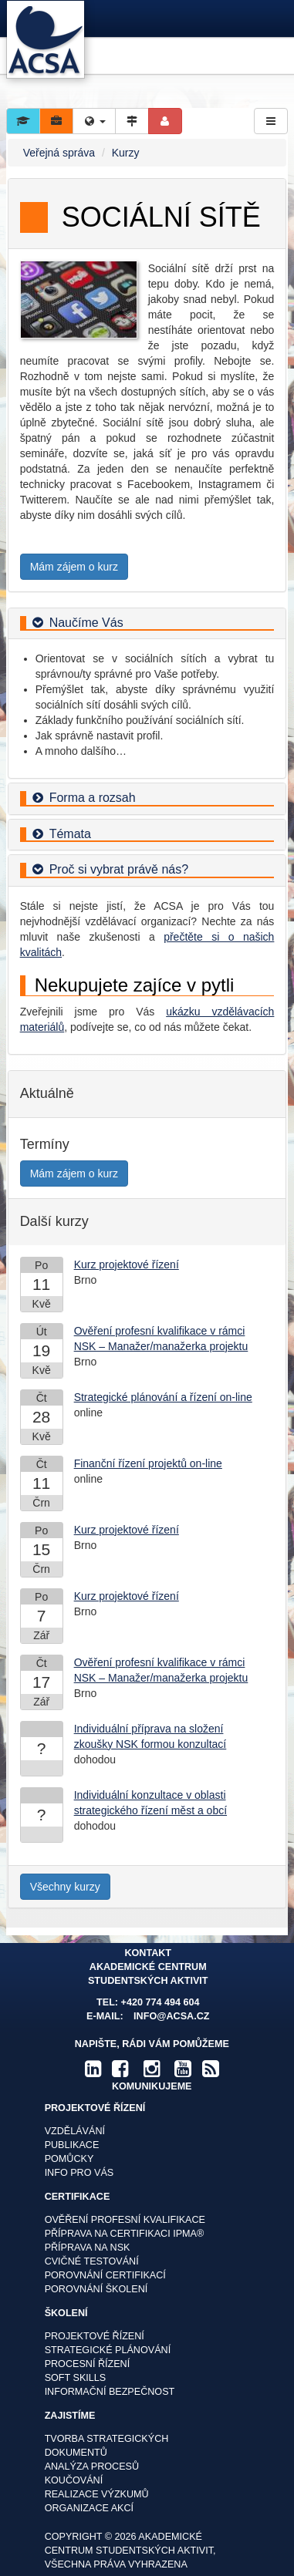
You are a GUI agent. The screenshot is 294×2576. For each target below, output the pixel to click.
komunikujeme (152, 2086)
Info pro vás (79, 2172)
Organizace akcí (89, 2508)
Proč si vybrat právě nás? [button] (119, 869)
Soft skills (75, 2377)
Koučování (74, 2480)
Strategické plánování (108, 2350)
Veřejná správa (59, 152)
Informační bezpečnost (110, 2391)
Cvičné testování (92, 2261)
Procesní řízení (87, 2364)
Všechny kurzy (65, 1887)
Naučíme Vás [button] (86, 622)
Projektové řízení (94, 2336)
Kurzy (126, 152)
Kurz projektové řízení (126, 1264)
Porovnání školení (96, 2289)
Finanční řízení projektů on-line (148, 1463)
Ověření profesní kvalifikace (125, 2219)
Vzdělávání (75, 2131)
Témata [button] (70, 833)
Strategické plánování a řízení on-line (163, 1397)
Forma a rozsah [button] (92, 797)
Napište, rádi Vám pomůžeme (152, 2044)
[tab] (147, 623)
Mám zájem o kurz (74, 567)
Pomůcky (69, 2158)
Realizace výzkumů (97, 2494)
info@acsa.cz (171, 2016)
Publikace (72, 2145)
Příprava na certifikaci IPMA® (124, 2233)
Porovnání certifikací (105, 2275)
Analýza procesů (92, 2466)
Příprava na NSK (87, 2247)
